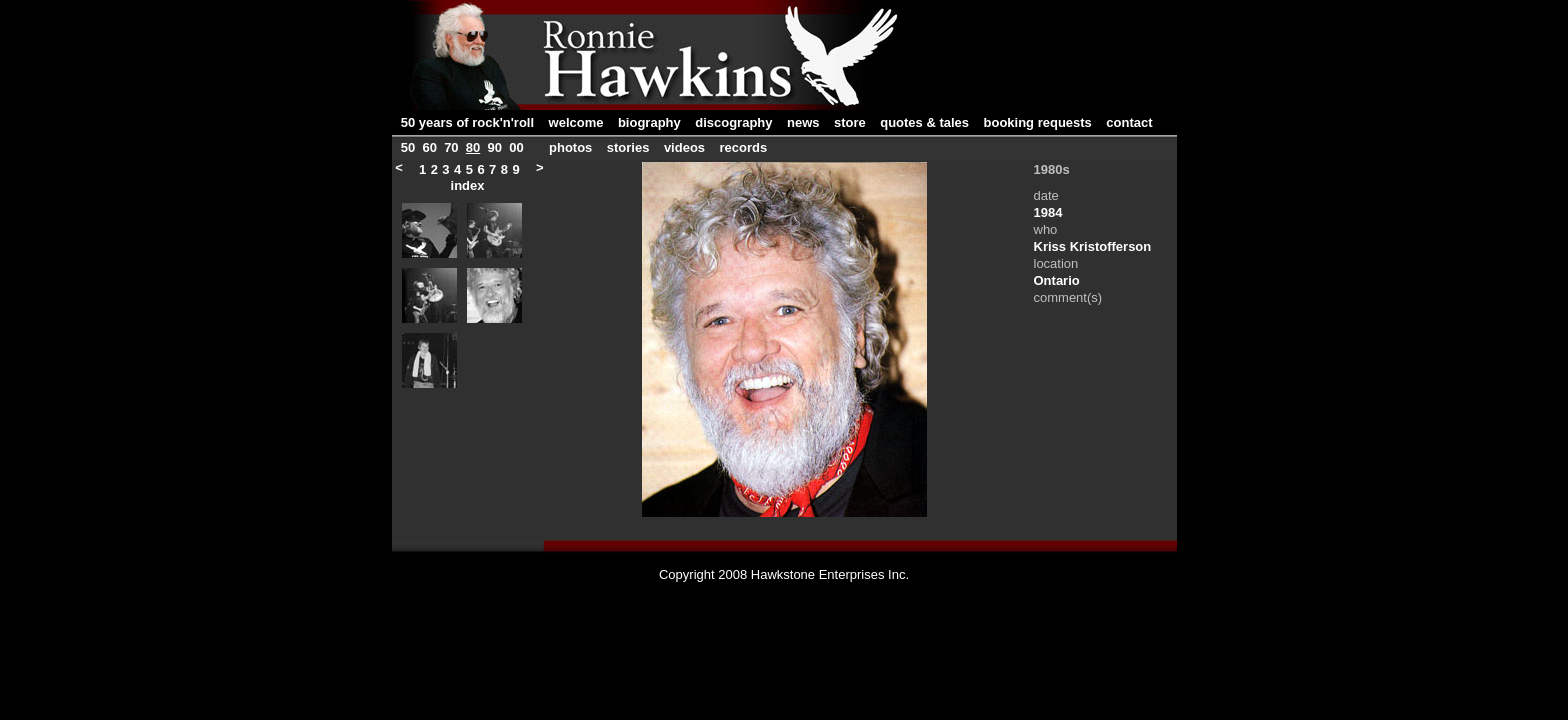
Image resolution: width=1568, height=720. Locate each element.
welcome (576, 122)
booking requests (1038, 122)
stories (628, 147)
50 (408, 147)
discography (733, 122)
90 (495, 147)
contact (1129, 122)
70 (451, 147)
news (803, 122)
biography (649, 122)
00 (516, 147)
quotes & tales (924, 122)
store (850, 122)
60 (429, 147)
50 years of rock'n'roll (467, 122)
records (744, 147)
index (468, 185)
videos (684, 147)
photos (572, 147)
